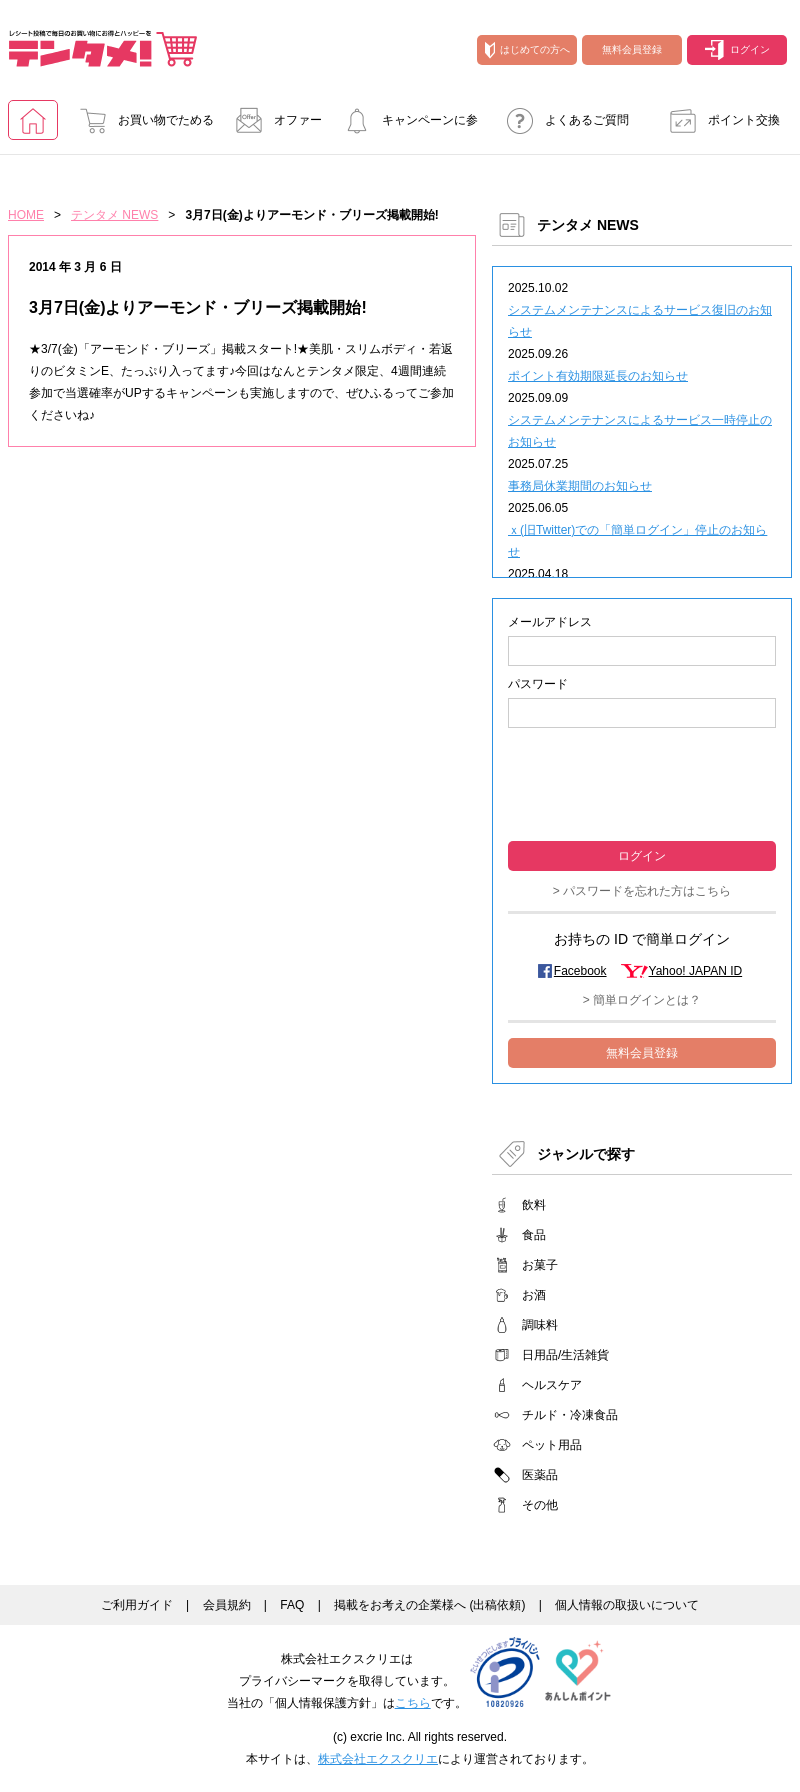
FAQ (292, 1605)
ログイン (737, 50)
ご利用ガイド (137, 1605)
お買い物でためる (141, 120)
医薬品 (540, 1475)
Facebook (580, 971)
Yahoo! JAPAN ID (696, 971)
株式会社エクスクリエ (378, 1759)
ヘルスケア (552, 1385)
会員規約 (227, 1605)
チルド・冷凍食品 (570, 1415)
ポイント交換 (719, 120)
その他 (540, 1505)
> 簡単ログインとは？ (642, 1000)
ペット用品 (552, 1445)
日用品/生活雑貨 (565, 1355)
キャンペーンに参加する (405, 126)
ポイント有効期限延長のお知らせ (598, 376)
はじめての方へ (527, 50)
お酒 (534, 1295)
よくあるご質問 (562, 120)
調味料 (540, 1325)
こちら (413, 1703)
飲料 (534, 1205)
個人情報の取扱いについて (627, 1605)
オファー (273, 120)
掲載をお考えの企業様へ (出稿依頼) (429, 1605)
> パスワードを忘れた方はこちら (642, 891)
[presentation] (642, 782)
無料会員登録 (632, 49)
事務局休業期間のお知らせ (580, 486)
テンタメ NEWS (114, 215)
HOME (26, 215)
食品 (534, 1235)
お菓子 (540, 1265)
